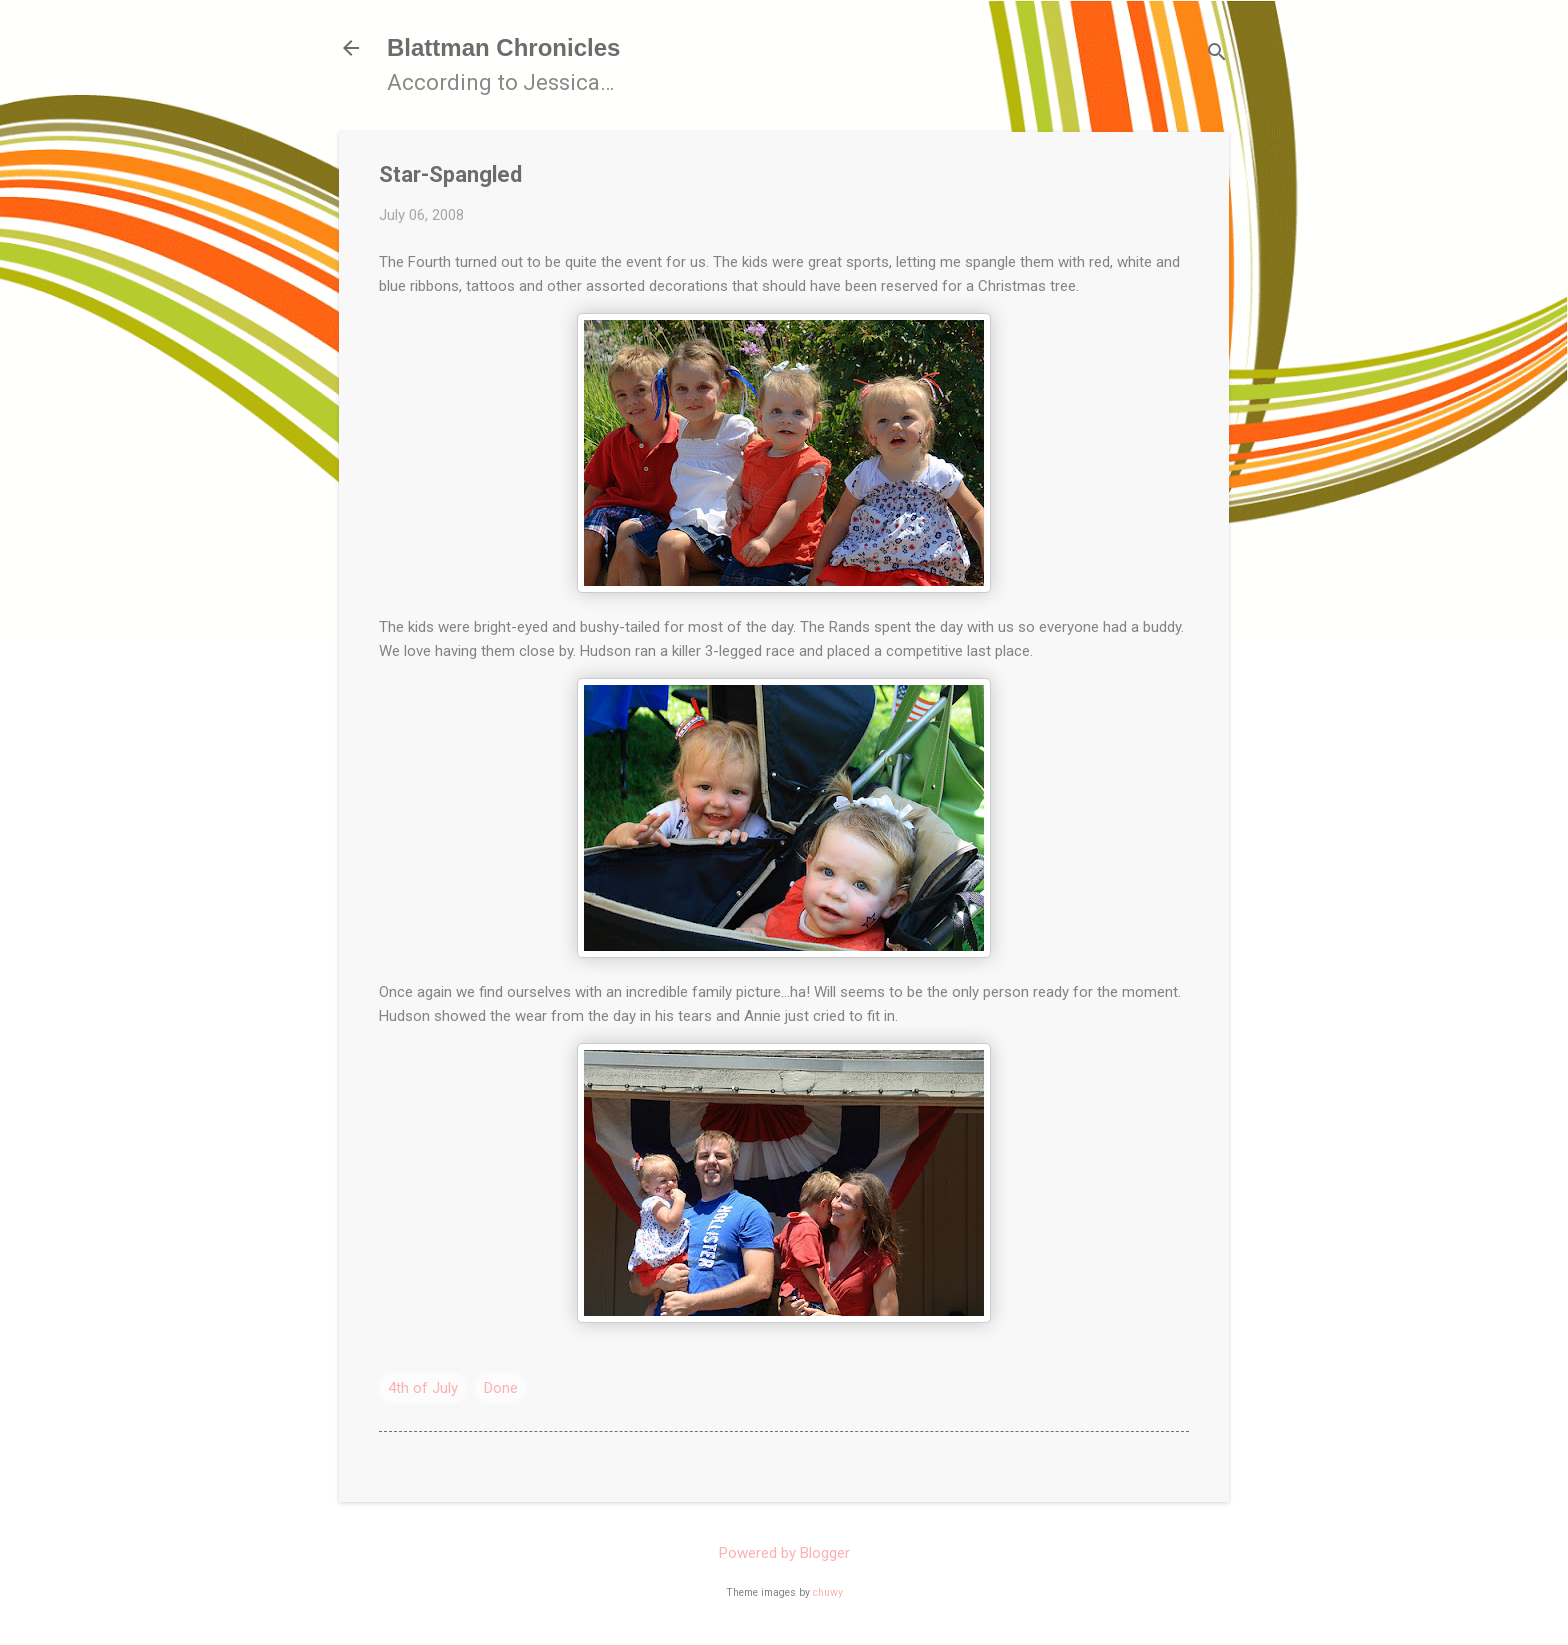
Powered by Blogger (784, 1553)
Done (501, 1388)
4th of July (423, 1388)
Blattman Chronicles (503, 47)
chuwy (828, 1592)
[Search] (1217, 54)
